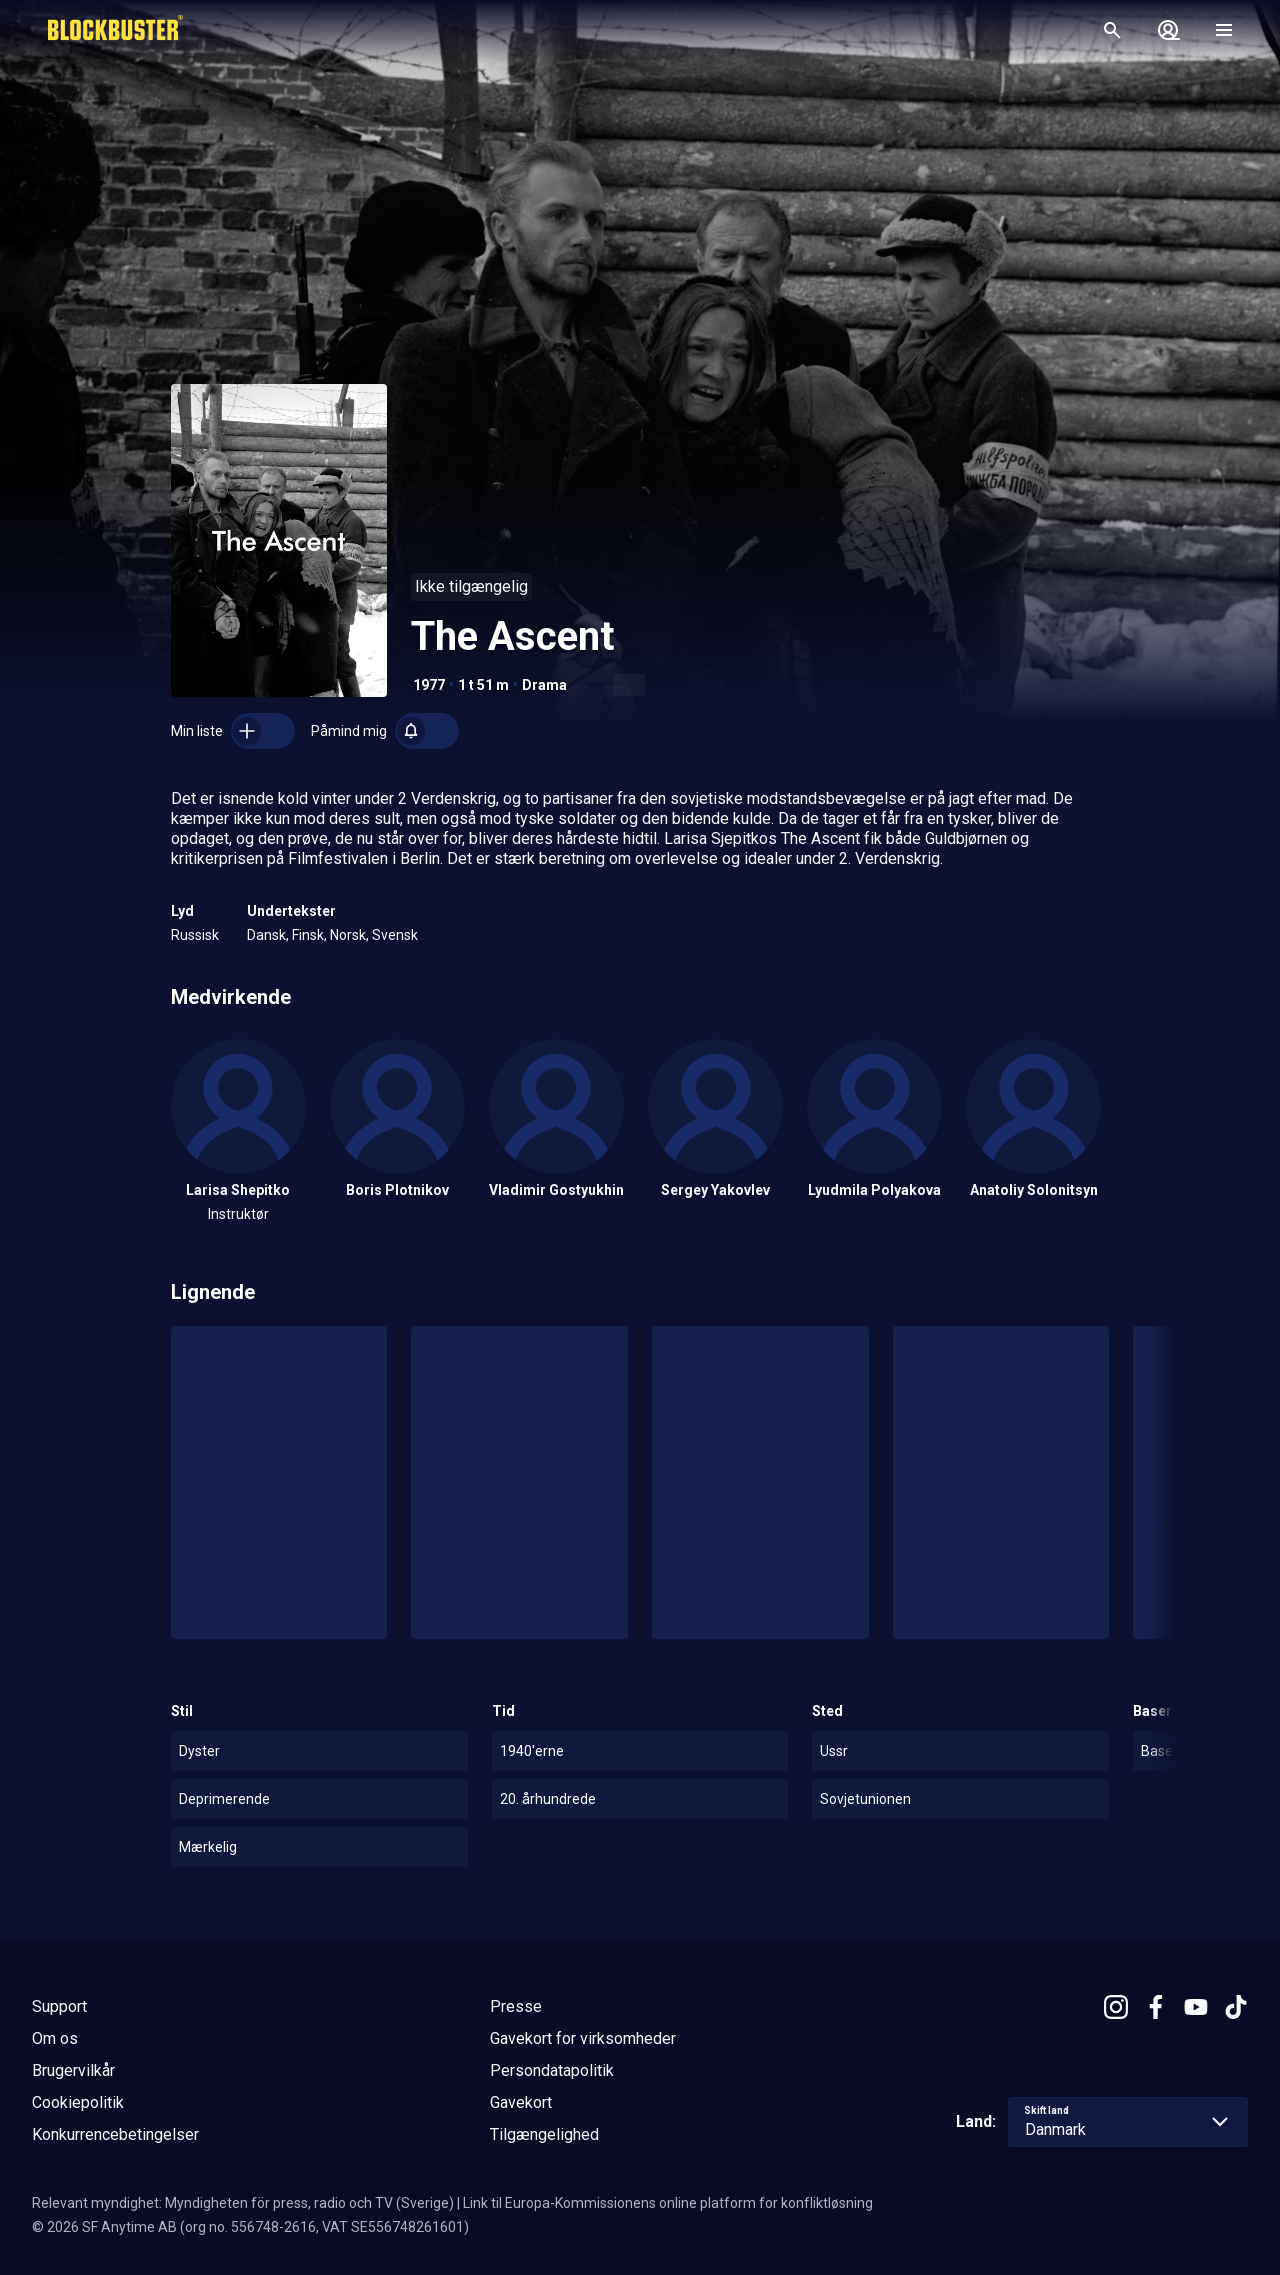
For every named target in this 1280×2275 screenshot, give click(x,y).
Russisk (195, 935)
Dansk (266, 935)
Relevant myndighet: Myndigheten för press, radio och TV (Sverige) (243, 2203)
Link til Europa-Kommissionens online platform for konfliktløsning (668, 2203)
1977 (429, 685)
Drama (544, 685)
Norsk (348, 935)
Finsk (308, 935)
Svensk (395, 935)
